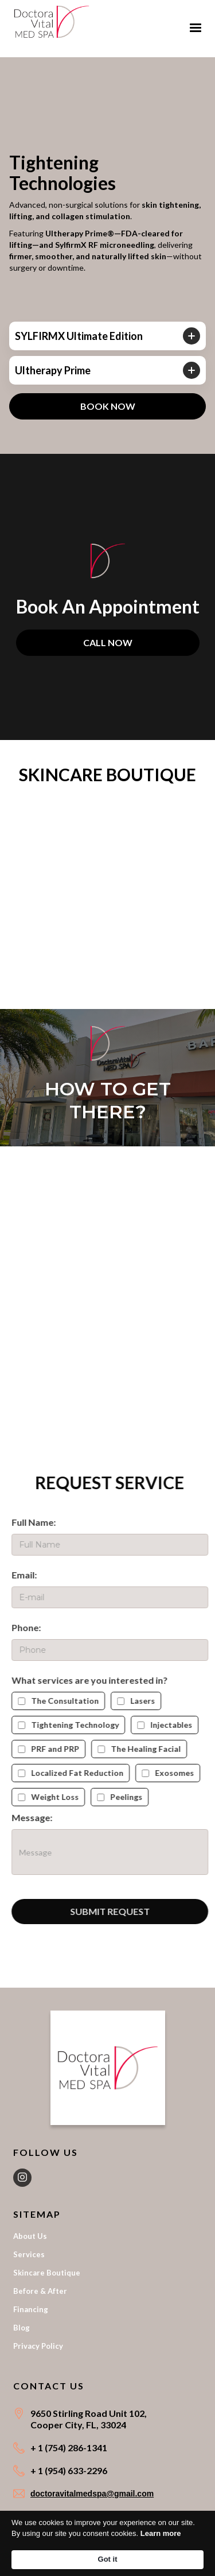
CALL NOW (107, 642)
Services (29, 2254)
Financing (30, 2309)
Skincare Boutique (46, 2272)
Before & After (40, 2291)
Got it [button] (108, 2559)
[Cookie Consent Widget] (107, 2543)
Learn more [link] (160, 2533)
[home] (51, 20)
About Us (30, 2236)
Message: (38, 1817)
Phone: (33, 1627)
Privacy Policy (38, 2346)
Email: (31, 1574)
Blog (21, 2327)
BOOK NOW (107, 406)
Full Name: (40, 1522)
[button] (195, 28)
